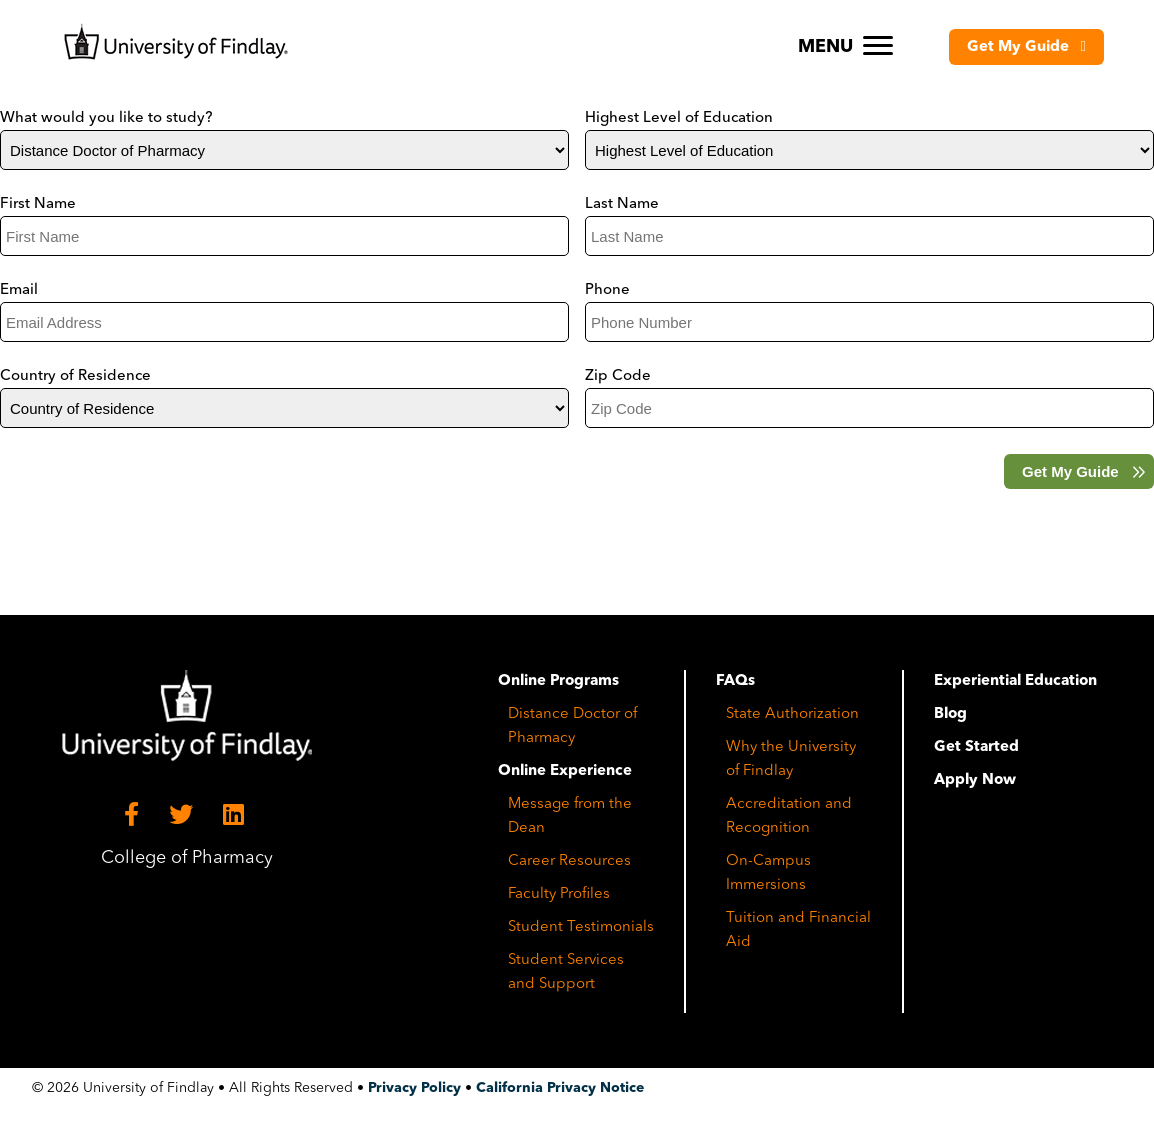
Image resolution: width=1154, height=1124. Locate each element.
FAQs (735, 681)
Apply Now (975, 780)
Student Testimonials (581, 927)
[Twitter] (184, 815)
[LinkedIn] (236, 815)
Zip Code (618, 376)
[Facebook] (134, 815)
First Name (38, 204)
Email (19, 290)
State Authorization (792, 714)
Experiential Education (1015, 681)
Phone (607, 290)
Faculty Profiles (559, 894)
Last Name (622, 204)
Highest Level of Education (679, 118)
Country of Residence (75, 376)
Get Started (976, 747)
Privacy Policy (414, 1088)
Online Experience (565, 771)
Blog (950, 714)
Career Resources (569, 861)
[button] (1026, 47)
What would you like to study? (106, 118)
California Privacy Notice (560, 1088)
